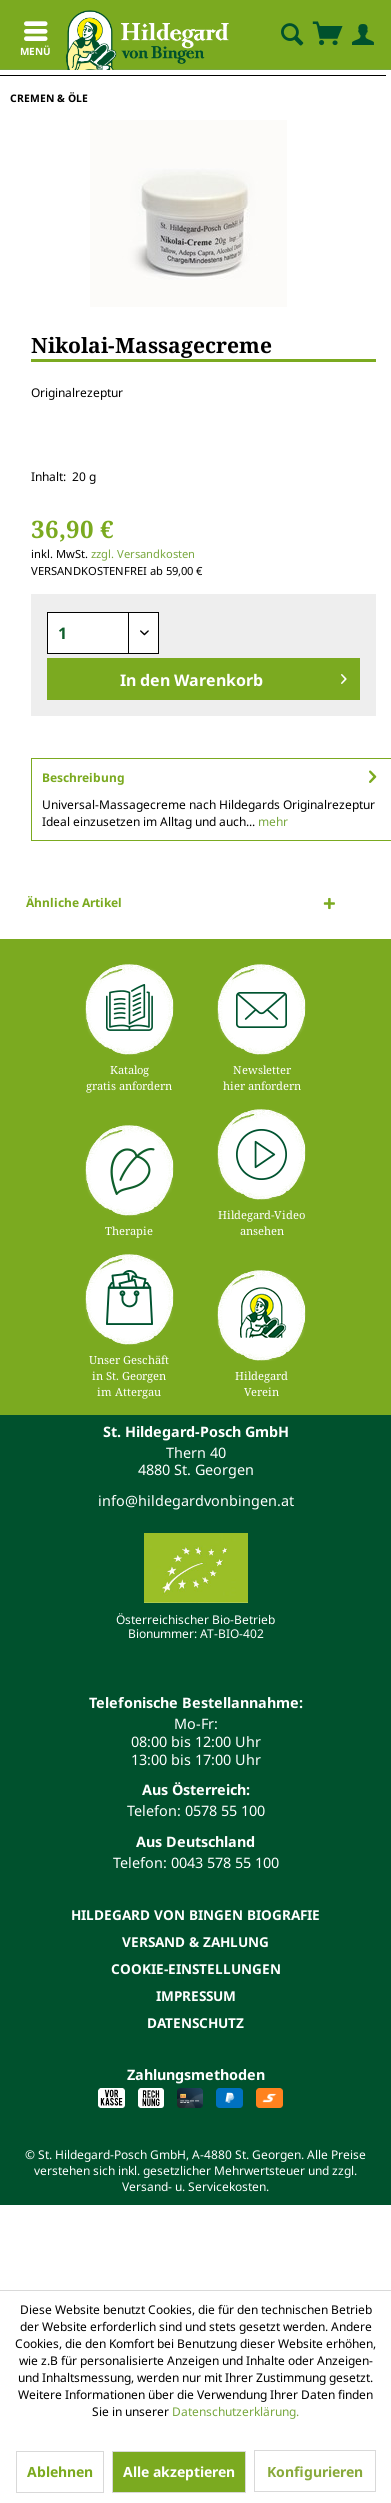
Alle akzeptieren (179, 2471)
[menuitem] (275, 35)
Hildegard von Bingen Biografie (195, 1914)
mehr (271, 821)
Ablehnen (60, 2471)
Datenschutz (195, 2022)
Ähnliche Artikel (74, 902)
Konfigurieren (315, 2471)
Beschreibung (83, 777)
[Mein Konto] (359, 35)
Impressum (196, 1995)
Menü (35, 41)
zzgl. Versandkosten (143, 553)
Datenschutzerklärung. (235, 2411)
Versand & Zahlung (195, 1941)
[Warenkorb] (327, 35)
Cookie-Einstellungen (196, 1968)
